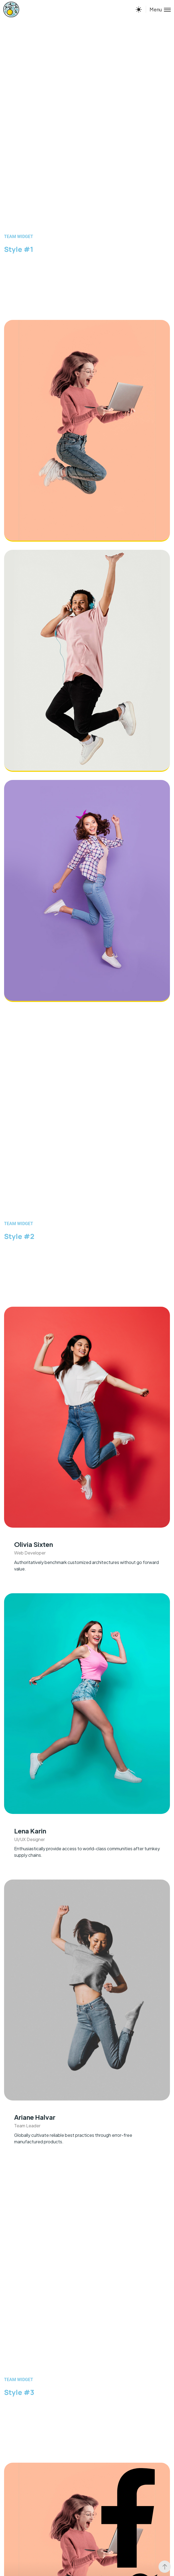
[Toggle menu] (158, 9)
